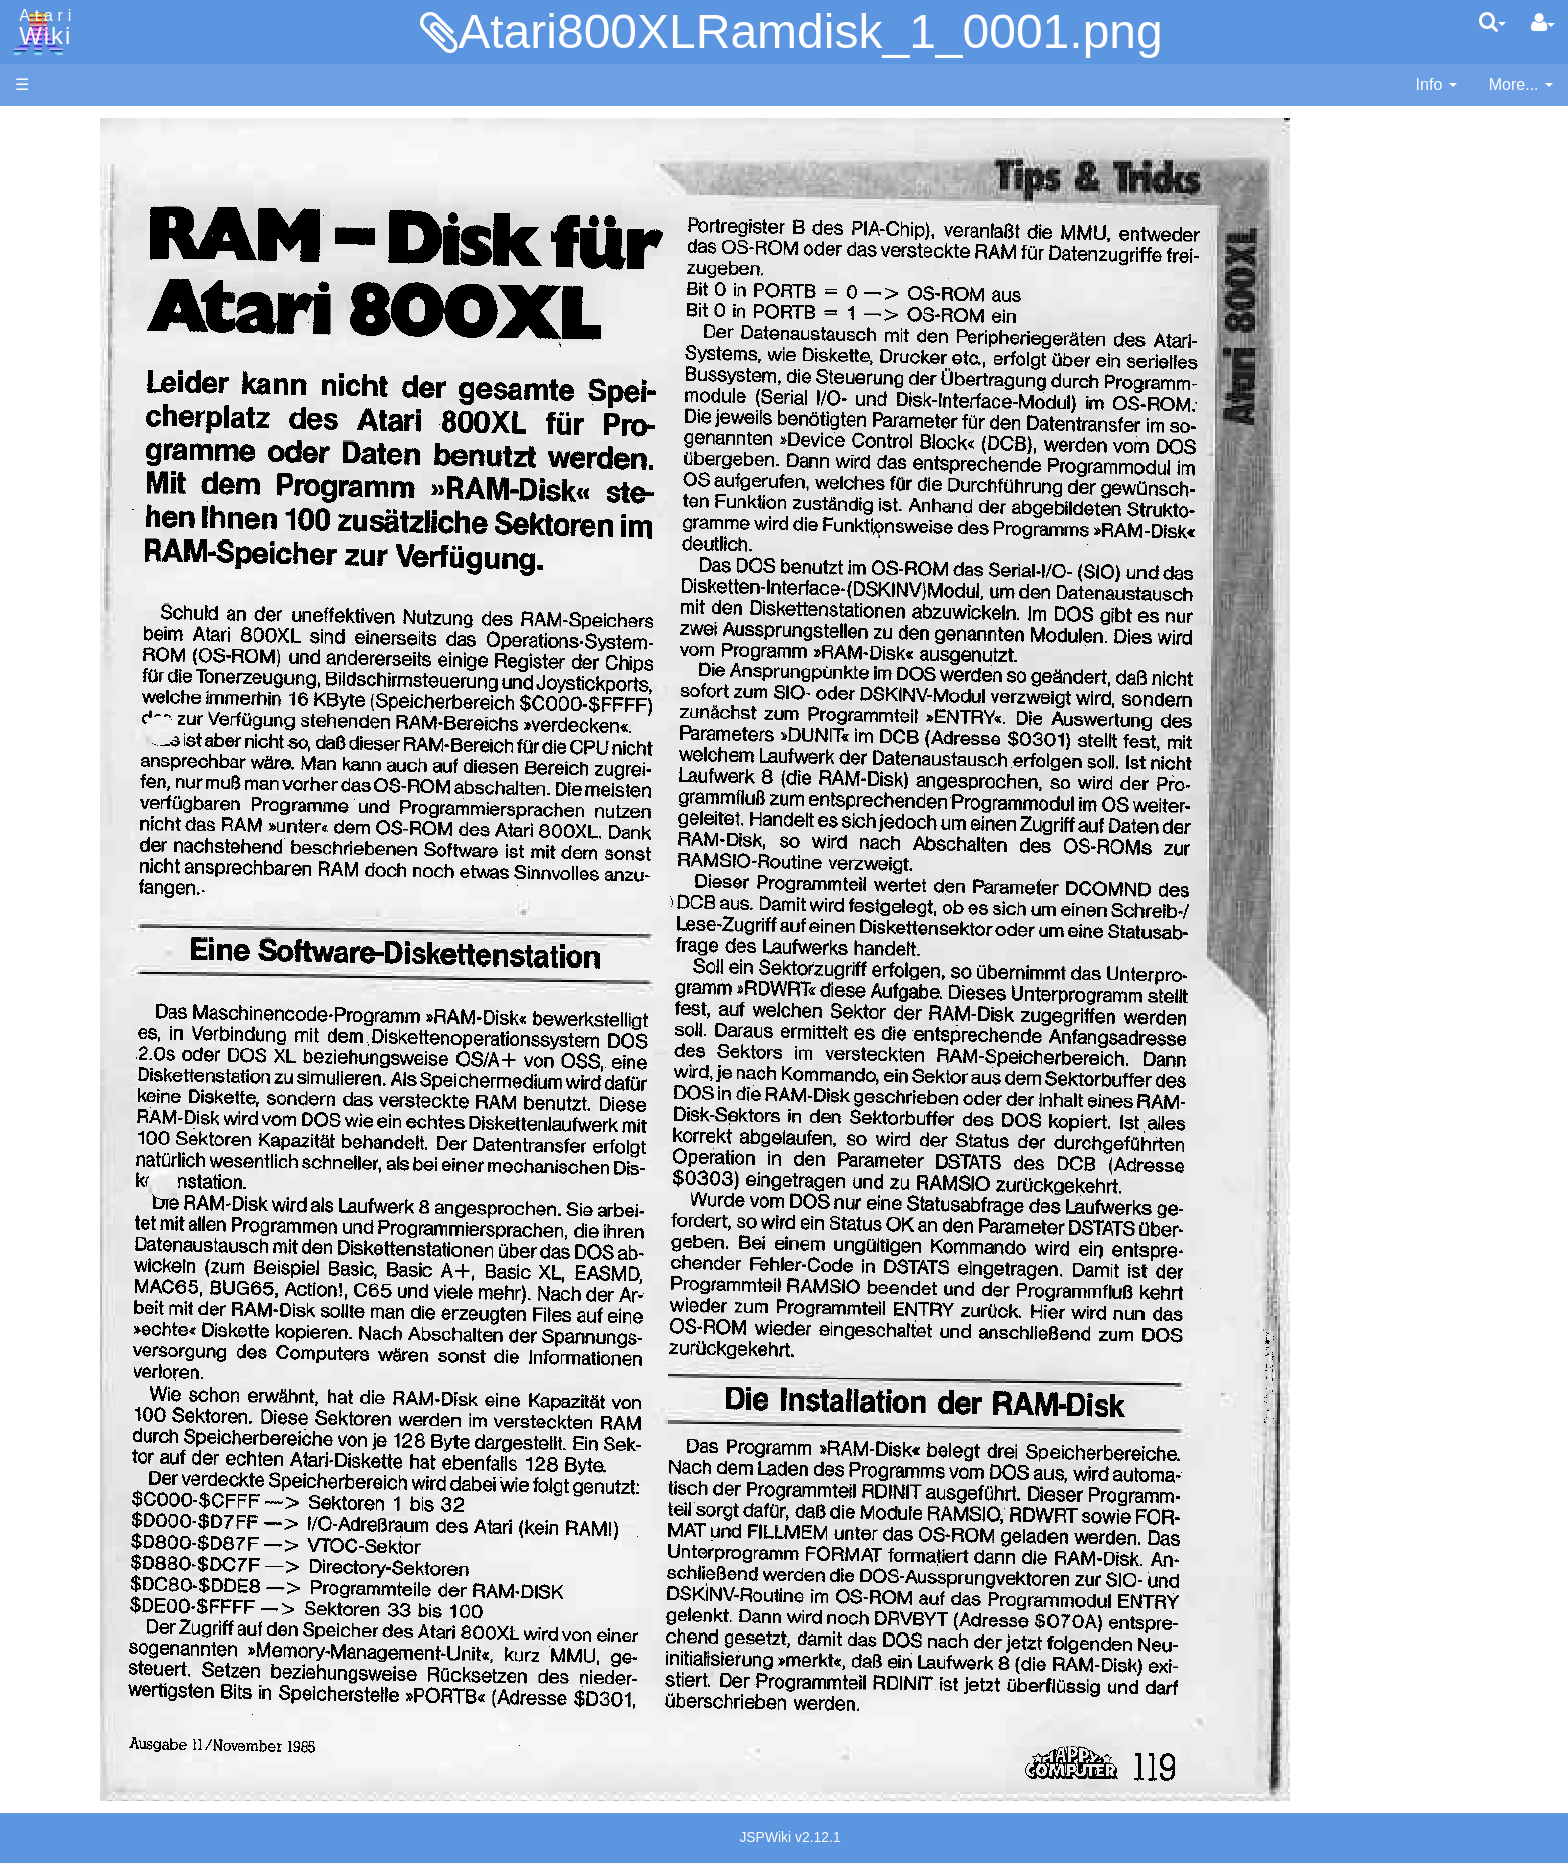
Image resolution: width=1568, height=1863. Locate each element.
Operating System (119, 911)
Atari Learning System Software (127, 1132)
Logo (73, 672)
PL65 (73, 763)
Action (77, 489)
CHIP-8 (81, 855)
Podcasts (48, 1223)
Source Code (101, 934)
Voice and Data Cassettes (107, 1065)
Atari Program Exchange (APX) (125, 1099)
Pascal (79, 718)
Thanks (41, 1428)
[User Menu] (1543, 23)
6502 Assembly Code (130, 957)
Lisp (69, 649)
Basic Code (96, 980)
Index (34, 433)
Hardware (49, 162)
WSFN (78, 832)
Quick (75, 786)
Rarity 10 (47, 1451)
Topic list (45, 297)
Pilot (70, 741)
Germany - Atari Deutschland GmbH (183, 1302)
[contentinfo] (1436, 85)
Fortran (81, 604)
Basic (74, 535)
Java (72, 626)
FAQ (31, 399)
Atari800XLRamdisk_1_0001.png (810, 31)
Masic (76, 695)
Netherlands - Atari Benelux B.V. (169, 1348)
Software (46, 196)
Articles (41, 128)
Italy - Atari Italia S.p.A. (136, 1325)
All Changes (58, 365)
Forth (73, 581)
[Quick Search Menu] (1492, 22)
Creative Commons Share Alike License (156, 1542)
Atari (42, 28)
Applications (58, 230)
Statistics (47, 1473)
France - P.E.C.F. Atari (133, 1280)
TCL (70, 809)
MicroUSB (51, 331)
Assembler (93, 512)
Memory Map (61, 263)
